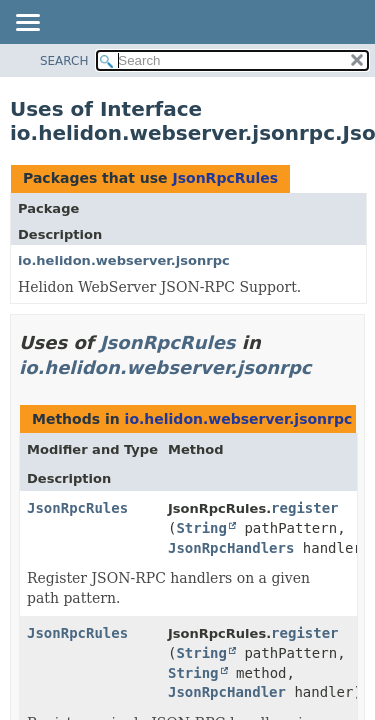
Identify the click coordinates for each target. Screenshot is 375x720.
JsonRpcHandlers (231, 548)
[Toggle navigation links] (27, 24)
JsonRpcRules (225, 178)
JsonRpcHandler (227, 692)
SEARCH (64, 61)
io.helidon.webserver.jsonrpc (124, 260)
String (201, 528)
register (304, 508)
